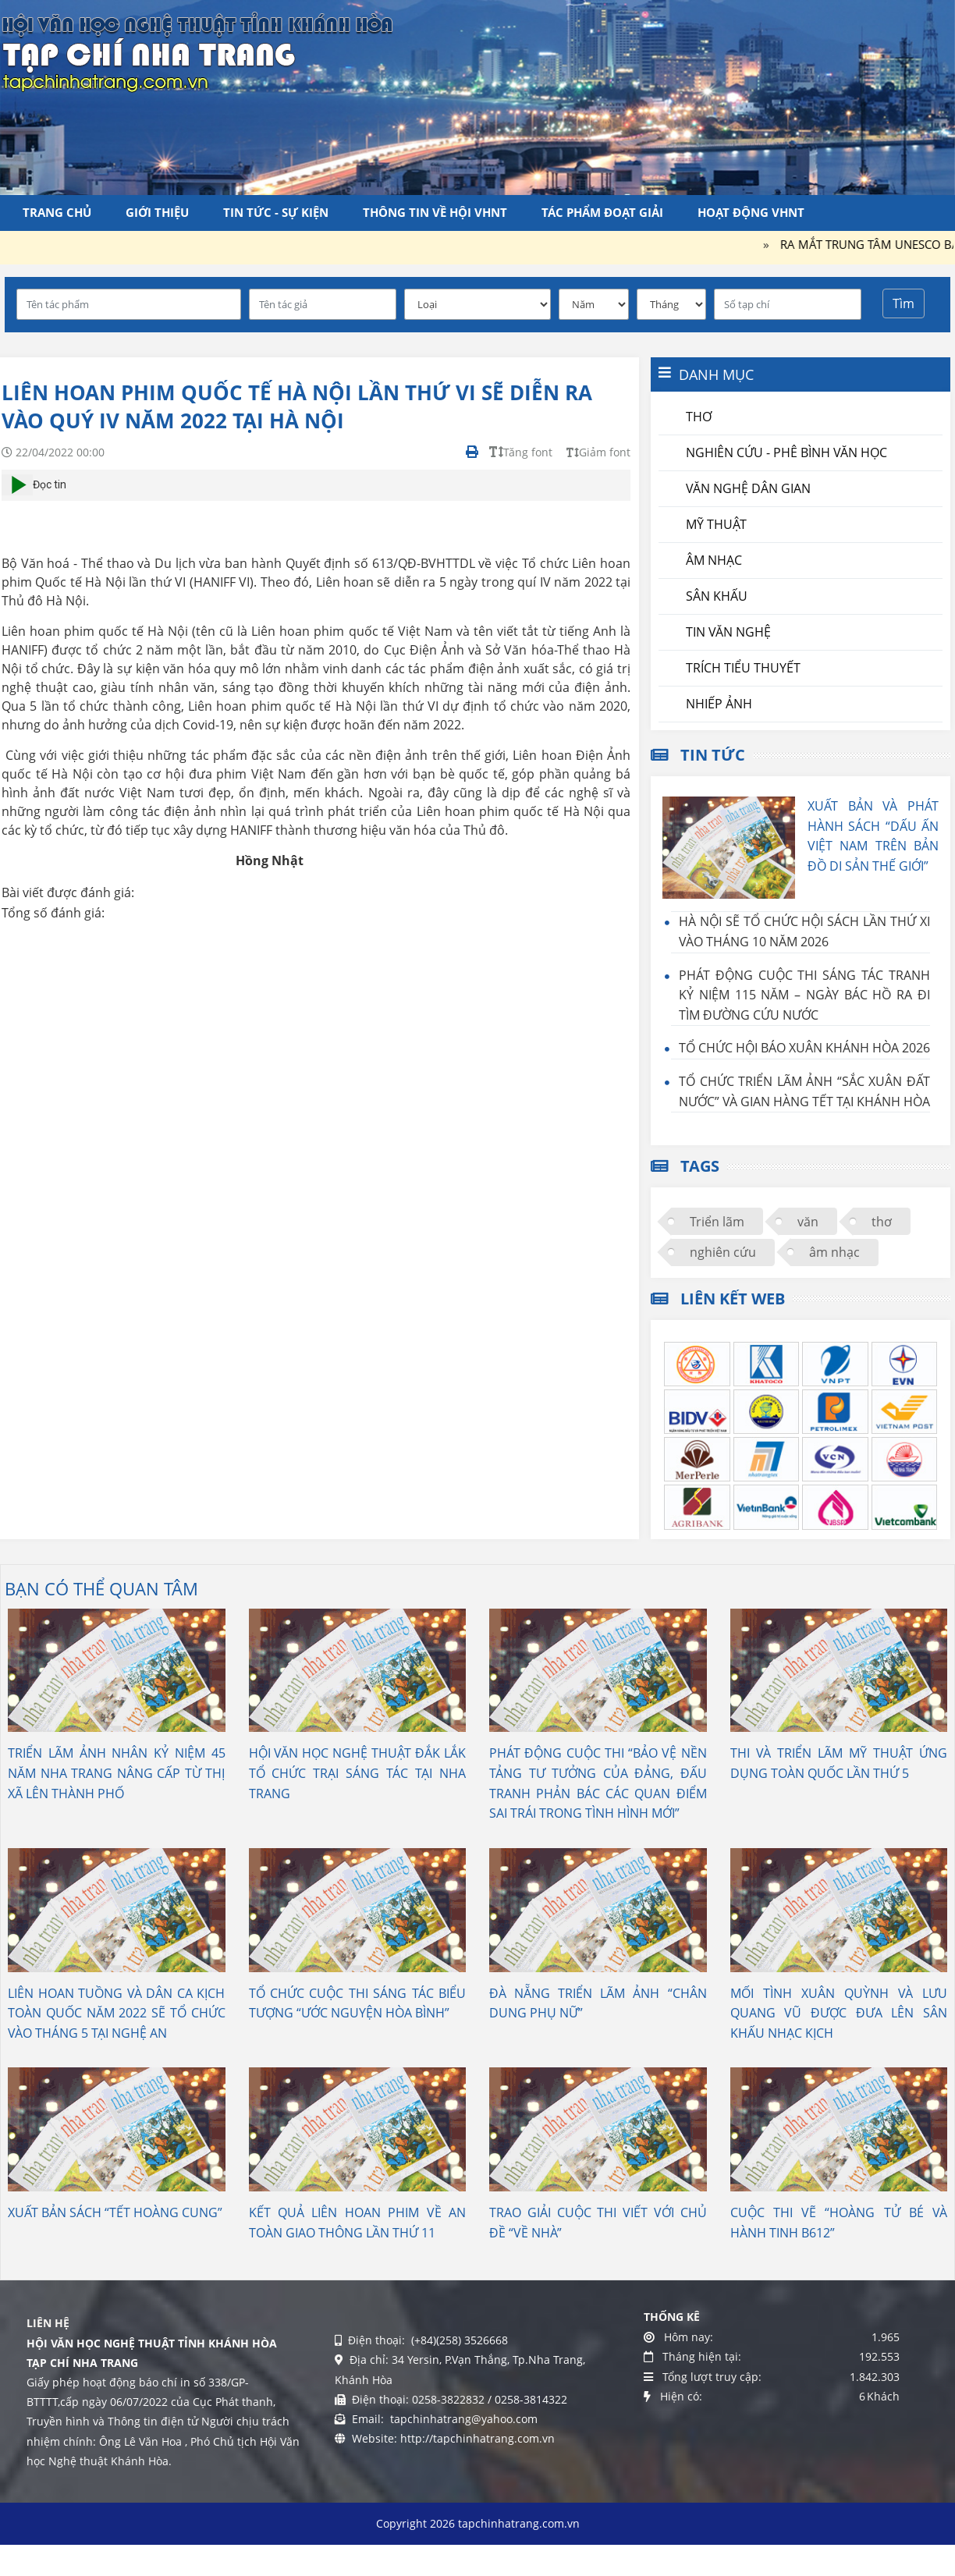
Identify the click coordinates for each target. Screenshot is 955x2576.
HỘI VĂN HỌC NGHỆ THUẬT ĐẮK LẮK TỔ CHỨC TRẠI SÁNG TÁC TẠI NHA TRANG (358, 1772)
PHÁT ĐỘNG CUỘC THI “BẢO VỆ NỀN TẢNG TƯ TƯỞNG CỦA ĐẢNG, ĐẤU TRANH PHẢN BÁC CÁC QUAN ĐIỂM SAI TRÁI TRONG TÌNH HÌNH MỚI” (598, 1783)
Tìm (903, 303)
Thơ (699, 416)
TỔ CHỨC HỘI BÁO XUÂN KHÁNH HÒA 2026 (804, 1047)
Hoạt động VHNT (751, 212)
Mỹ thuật (716, 524)
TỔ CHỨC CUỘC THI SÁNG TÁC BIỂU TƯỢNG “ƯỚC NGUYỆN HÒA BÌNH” (358, 2003)
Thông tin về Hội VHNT (435, 212)
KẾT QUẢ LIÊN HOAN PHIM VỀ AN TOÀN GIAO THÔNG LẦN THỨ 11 (358, 2222)
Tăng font (520, 452)
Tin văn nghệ (728, 631)
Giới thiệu (157, 212)
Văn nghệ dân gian (748, 488)
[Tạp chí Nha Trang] (197, 50)
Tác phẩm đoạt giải (602, 212)
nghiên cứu (723, 1252)
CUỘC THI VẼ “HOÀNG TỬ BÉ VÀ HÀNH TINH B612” (839, 2222)
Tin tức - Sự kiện (275, 212)
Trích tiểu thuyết (743, 667)
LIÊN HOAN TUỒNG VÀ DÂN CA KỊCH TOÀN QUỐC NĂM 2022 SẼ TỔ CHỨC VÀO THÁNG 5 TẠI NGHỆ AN (116, 2013)
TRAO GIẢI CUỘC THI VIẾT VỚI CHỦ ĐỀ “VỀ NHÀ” (598, 2222)
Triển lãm (717, 1221)
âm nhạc (834, 1252)
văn (807, 1221)
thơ (882, 1221)
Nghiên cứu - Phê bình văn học (786, 452)
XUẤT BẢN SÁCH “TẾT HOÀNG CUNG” (115, 2212)
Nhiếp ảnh (719, 703)
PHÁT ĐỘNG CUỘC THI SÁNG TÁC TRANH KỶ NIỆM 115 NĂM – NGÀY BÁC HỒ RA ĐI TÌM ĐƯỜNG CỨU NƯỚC (804, 995)
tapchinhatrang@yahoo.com (462, 2418)
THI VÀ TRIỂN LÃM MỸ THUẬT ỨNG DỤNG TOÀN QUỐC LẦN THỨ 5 (839, 1763)
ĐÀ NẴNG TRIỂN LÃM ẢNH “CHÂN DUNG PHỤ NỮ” (598, 2003)
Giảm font (598, 452)
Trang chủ (57, 212)
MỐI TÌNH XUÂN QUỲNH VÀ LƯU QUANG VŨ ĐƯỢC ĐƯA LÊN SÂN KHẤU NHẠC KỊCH (839, 2013)
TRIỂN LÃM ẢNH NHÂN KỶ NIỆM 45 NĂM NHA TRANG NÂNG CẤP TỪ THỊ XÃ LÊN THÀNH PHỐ (116, 1772)
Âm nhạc (714, 560)
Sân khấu (716, 596)
